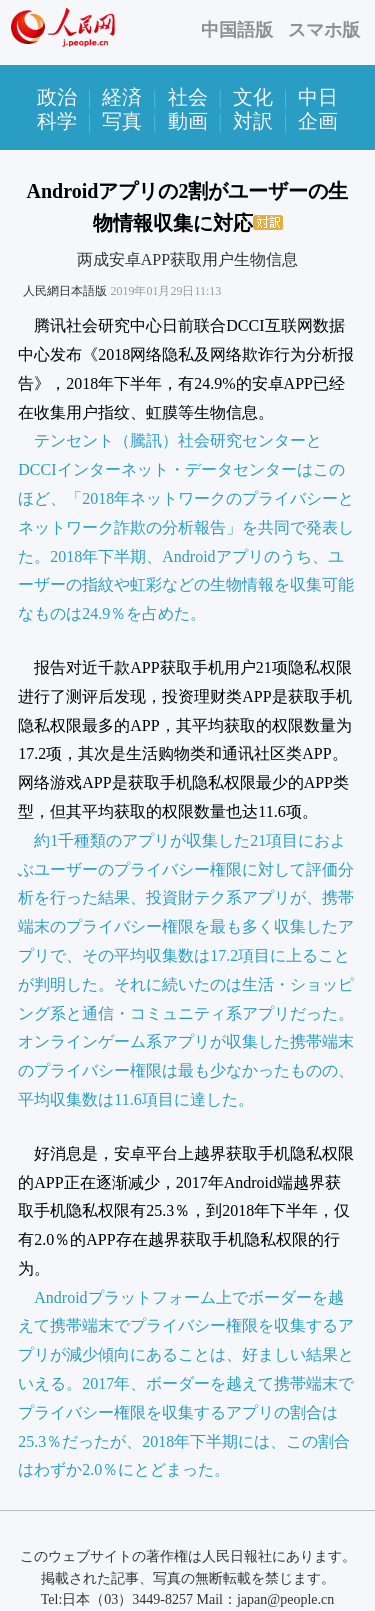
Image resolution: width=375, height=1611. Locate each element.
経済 (122, 97)
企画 (318, 121)
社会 (188, 97)
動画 (188, 121)
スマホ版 (324, 30)
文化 (253, 97)
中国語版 (237, 30)
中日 (318, 97)
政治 (57, 97)
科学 (57, 121)
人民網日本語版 (65, 291)
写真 (122, 121)
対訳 (253, 121)
